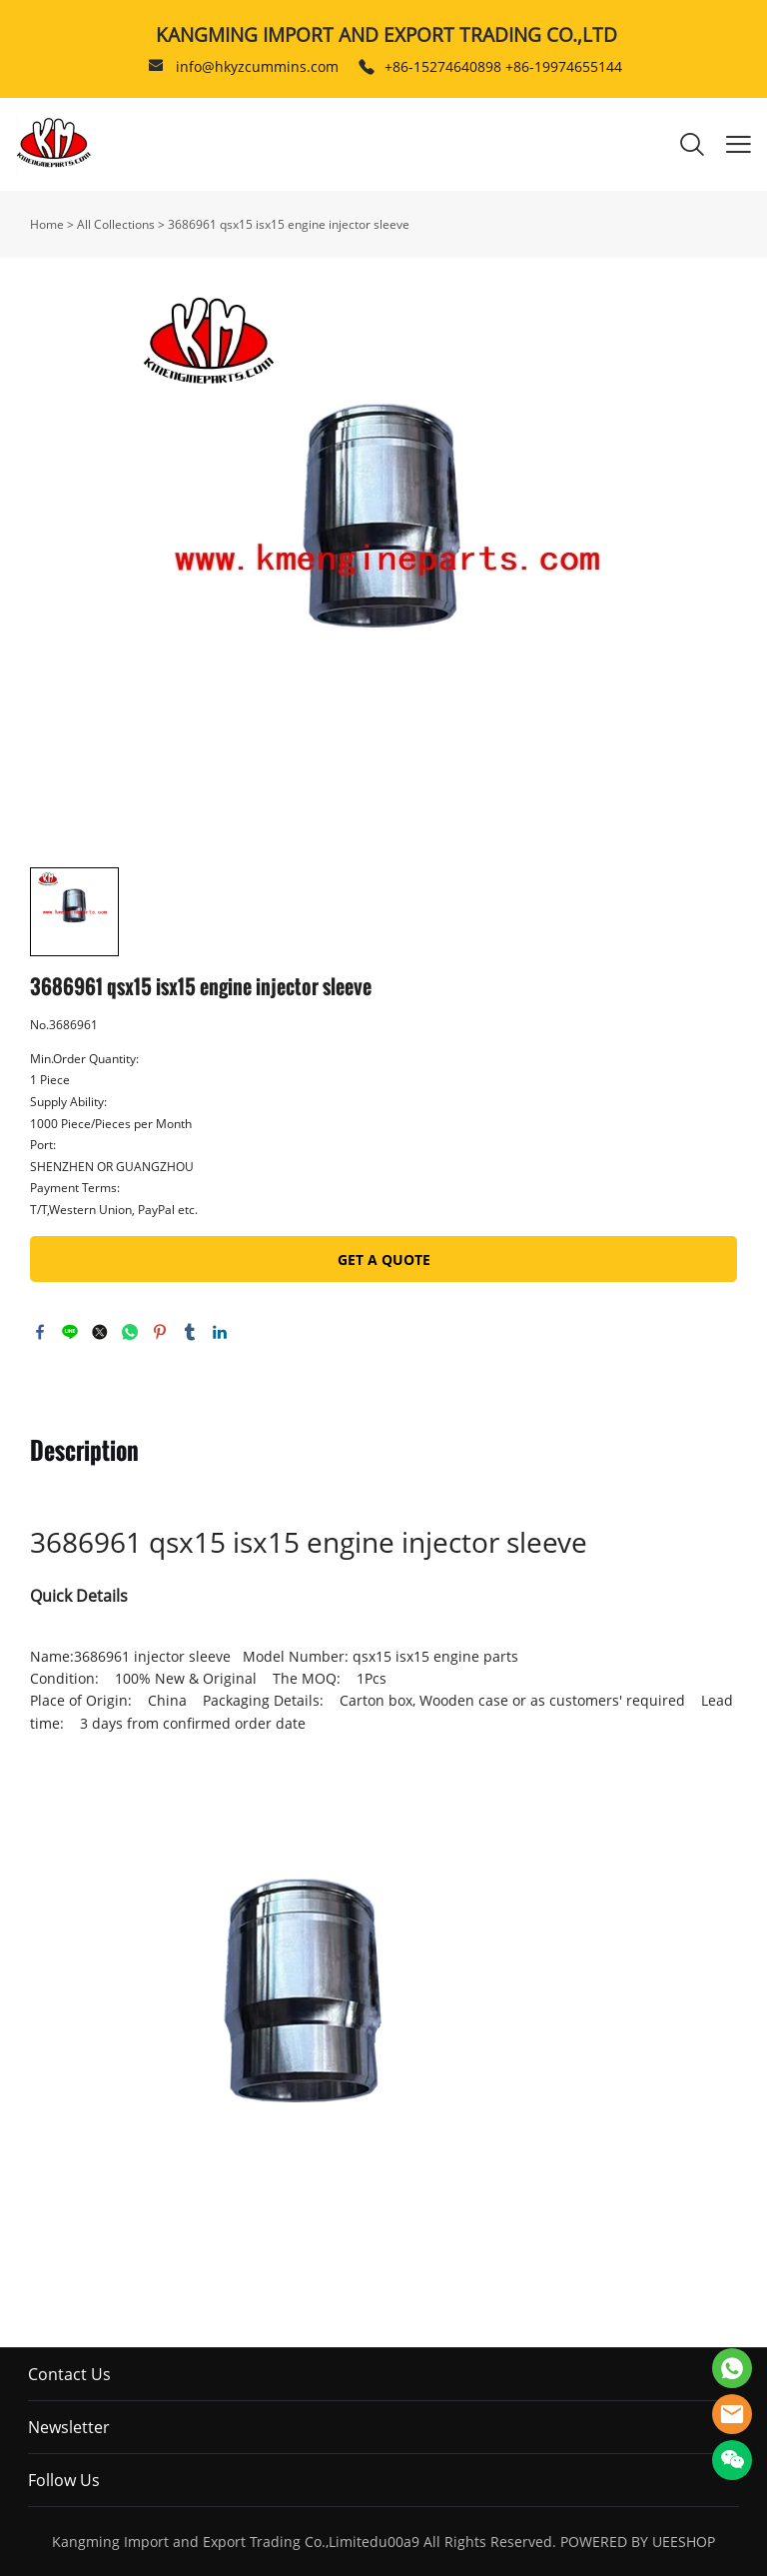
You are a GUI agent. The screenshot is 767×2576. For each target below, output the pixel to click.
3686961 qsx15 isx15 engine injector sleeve (288, 224)
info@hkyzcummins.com (257, 66)
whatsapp (130, 1332)
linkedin (220, 1332)
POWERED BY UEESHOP (637, 2541)
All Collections (116, 224)
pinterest (160, 1332)
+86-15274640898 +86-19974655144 (503, 66)
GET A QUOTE (384, 1259)
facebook (40, 1332)
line (70, 1332)
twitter (100, 1332)
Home (47, 224)
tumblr (190, 1332)
